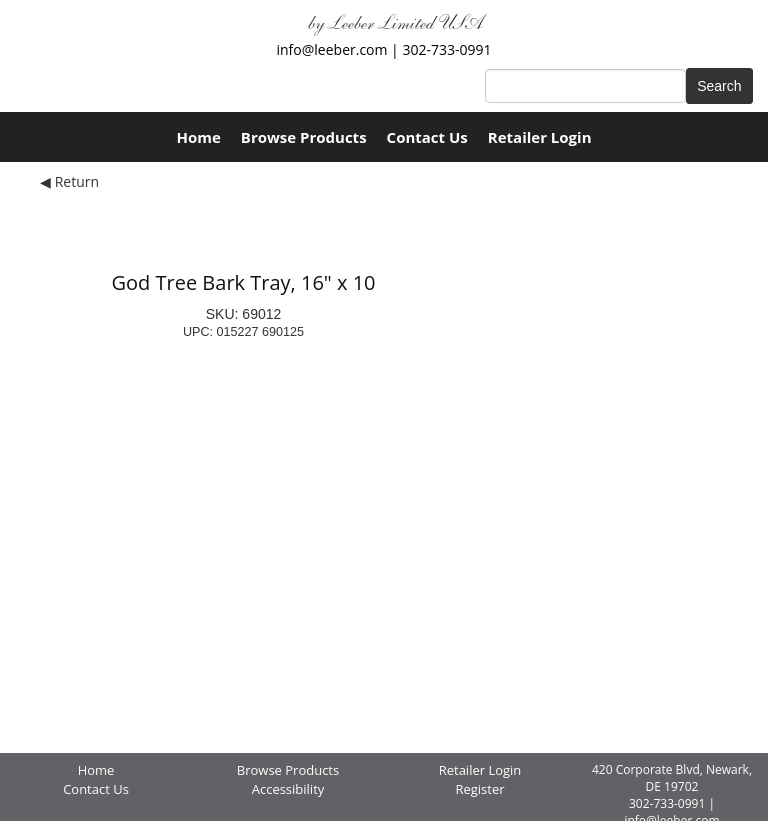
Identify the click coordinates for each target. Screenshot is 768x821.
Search (719, 86)
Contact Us (427, 137)
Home (198, 137)
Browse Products (304, 137)
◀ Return (69, 181)
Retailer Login (540, 137)
